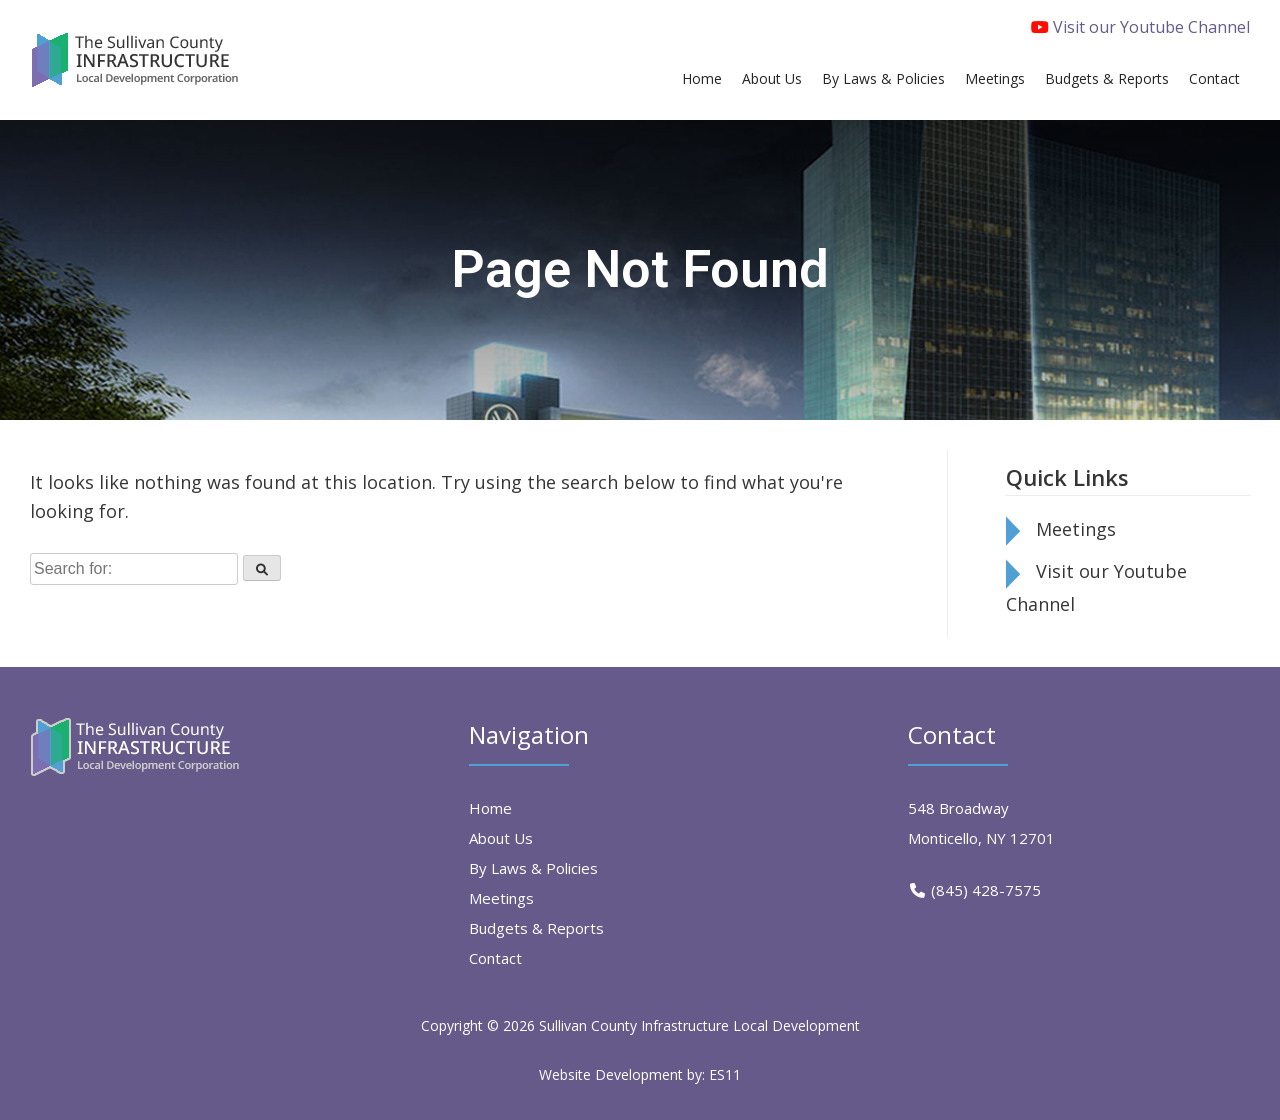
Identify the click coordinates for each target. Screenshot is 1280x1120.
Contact (495, 958)
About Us (501, 838)
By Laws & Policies (533, 868)
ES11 (725, 1074)
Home (490, 808)
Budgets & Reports (536, 928)
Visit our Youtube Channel (1140, 27)
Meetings (1076, 529)
